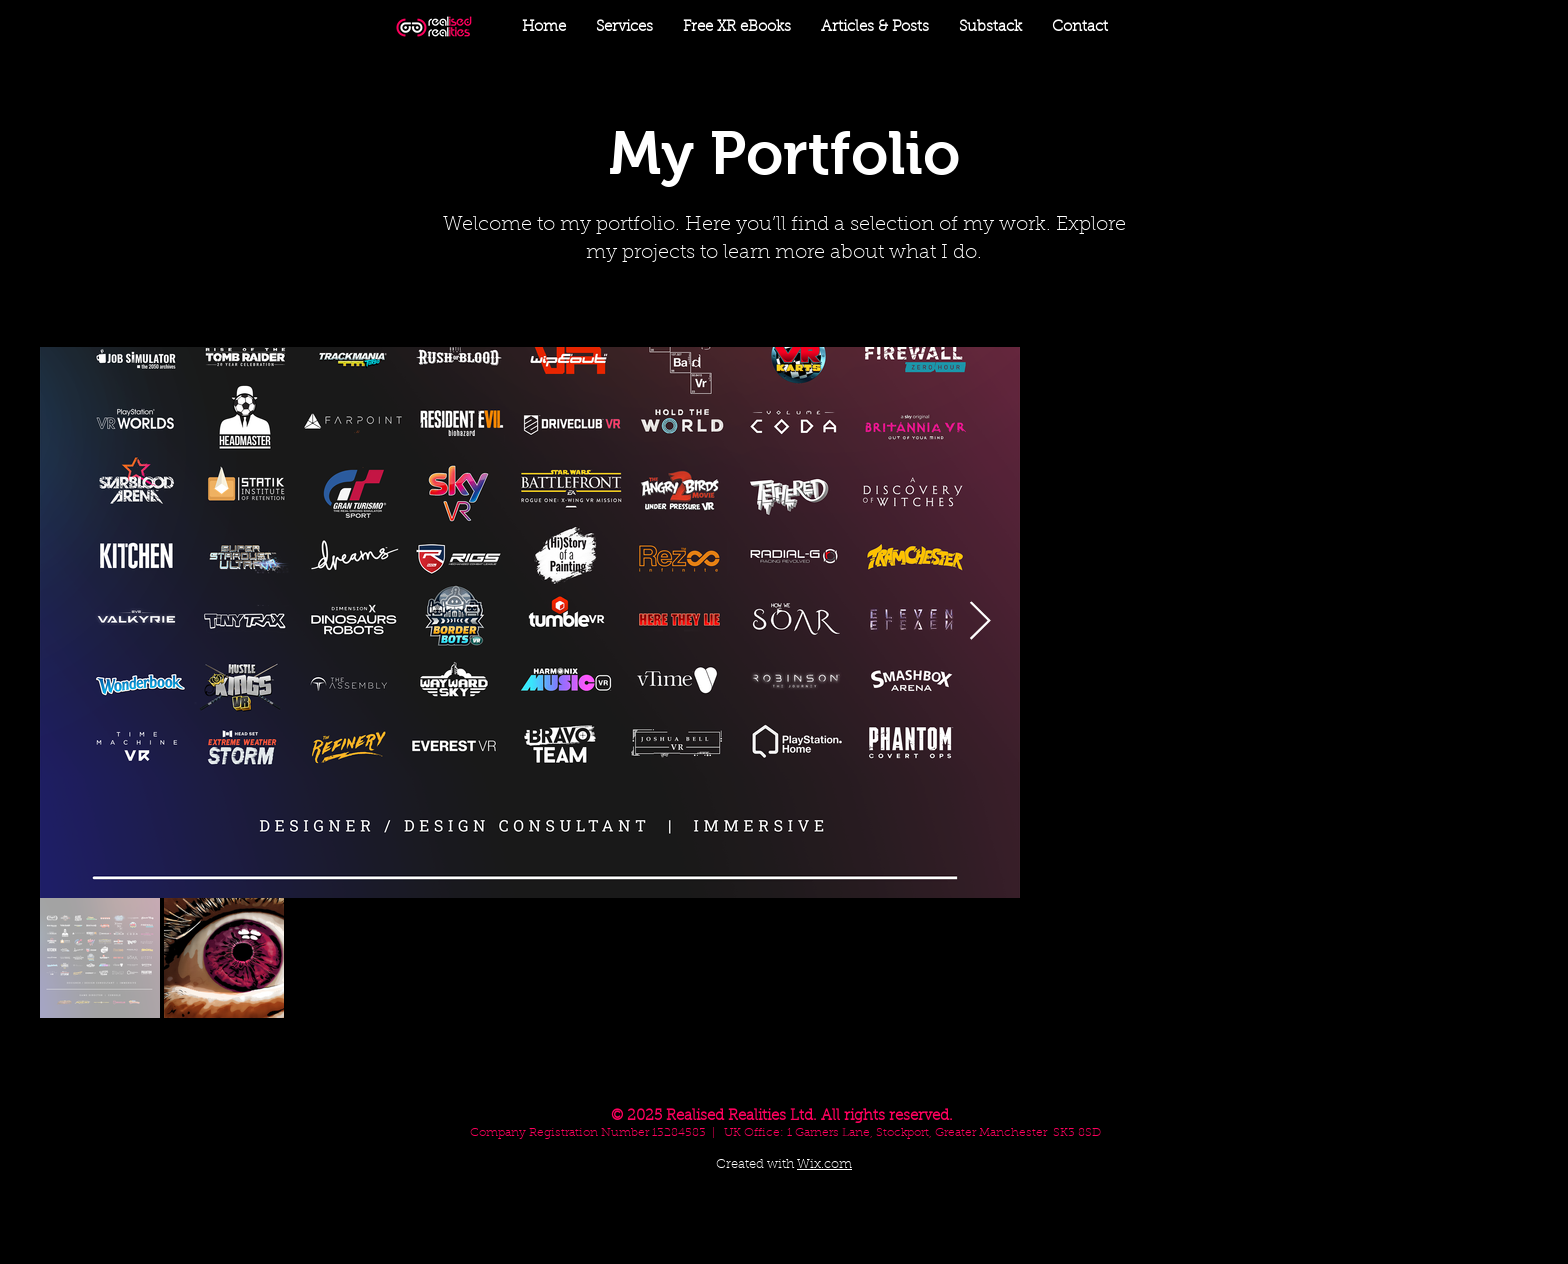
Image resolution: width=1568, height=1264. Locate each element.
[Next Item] (980, 623)
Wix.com (824, 1164)
